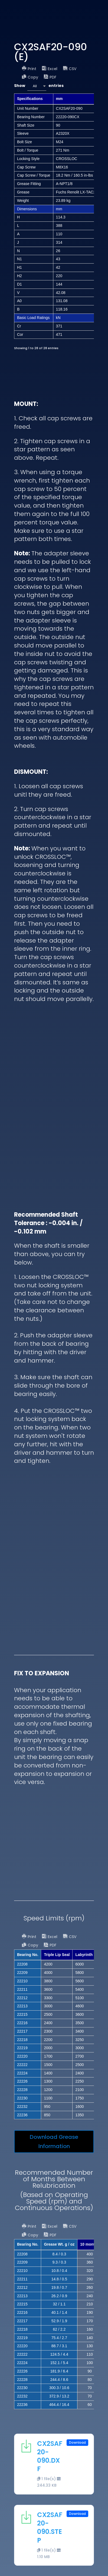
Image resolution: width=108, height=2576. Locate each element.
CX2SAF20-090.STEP (49, 2527)
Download (77, 2442)
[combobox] (36, 86)
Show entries (39, 86)
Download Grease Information (54, 2141)
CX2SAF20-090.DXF (49, 2456)
